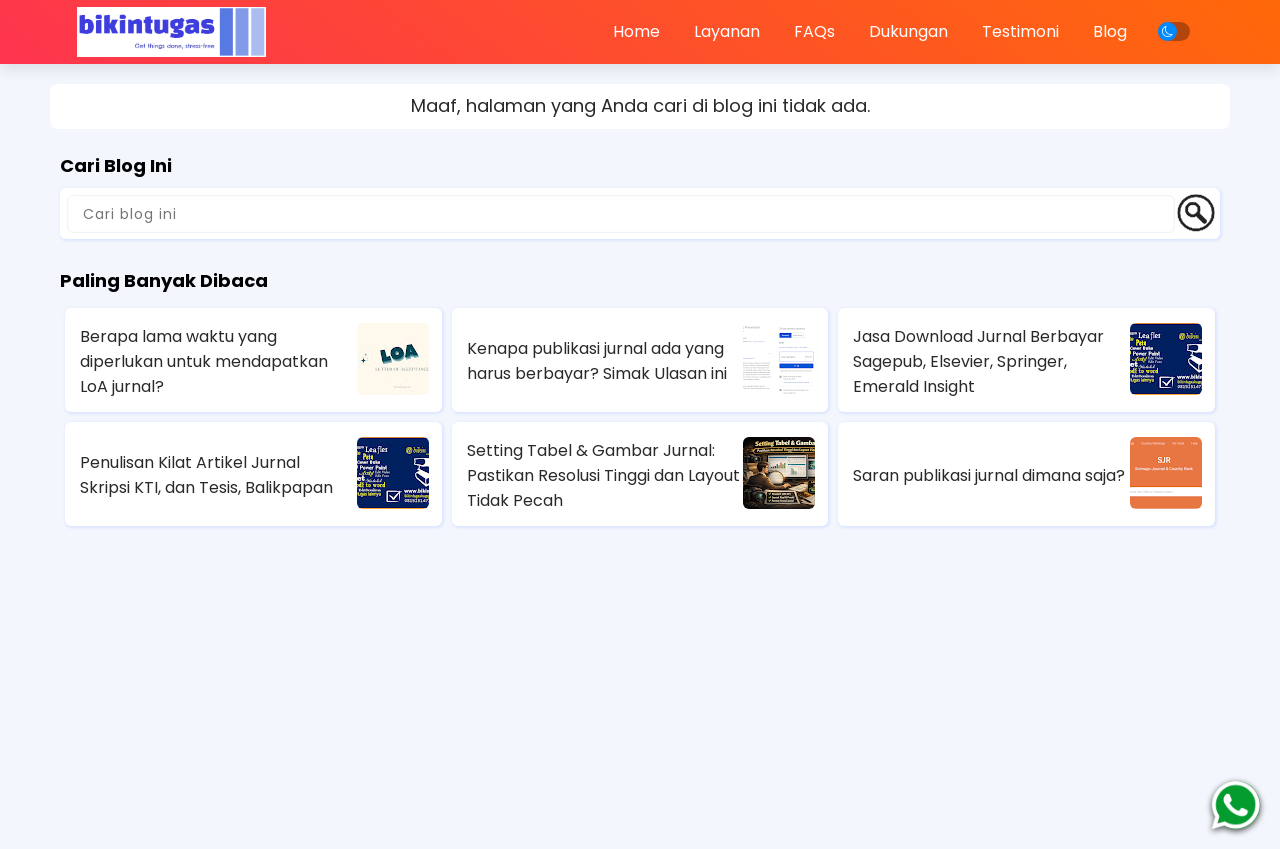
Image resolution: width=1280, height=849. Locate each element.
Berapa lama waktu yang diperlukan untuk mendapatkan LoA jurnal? (204, 361)
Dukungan (908, 31)
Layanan (727, 31)
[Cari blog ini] (621, 214)
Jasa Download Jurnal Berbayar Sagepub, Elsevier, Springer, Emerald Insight (978, 361)
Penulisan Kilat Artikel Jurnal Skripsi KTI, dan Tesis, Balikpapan (206, 475)
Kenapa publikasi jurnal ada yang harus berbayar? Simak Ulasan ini (597, 361)
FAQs (814, 31)
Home (636, 31)
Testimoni (1020, 31)
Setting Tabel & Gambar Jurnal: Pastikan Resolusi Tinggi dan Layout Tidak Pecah (603, 475)
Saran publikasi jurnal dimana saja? (989, 475)
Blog (1110, 31)
